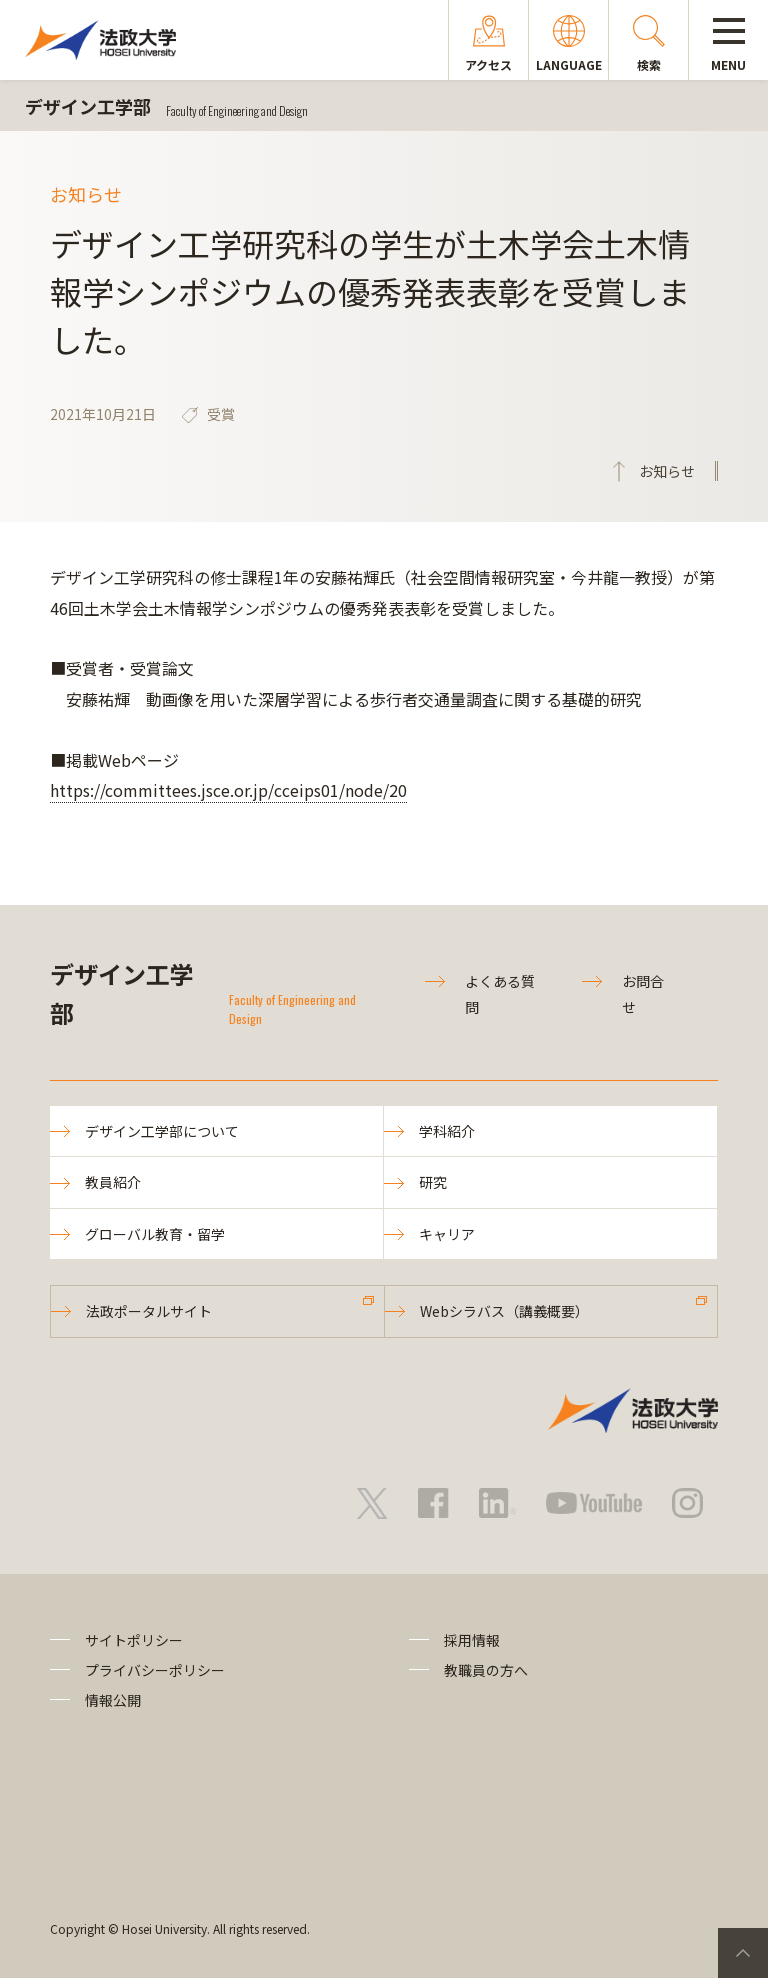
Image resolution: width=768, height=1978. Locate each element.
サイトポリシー (134, 1640)
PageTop (743, 1953)
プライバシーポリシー (155, 1670)
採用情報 (472, 1640)
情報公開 (113, 1700)
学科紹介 (447, 1131)
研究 (433, 1182)
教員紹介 (113, 1182)
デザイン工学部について (162, 1131)
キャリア (447, 1234)
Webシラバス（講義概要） (504, 1311)
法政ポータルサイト (149, 1311)
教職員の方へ (486, 1670)
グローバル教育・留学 (155, 1234)
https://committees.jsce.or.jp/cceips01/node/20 (228, 790)
